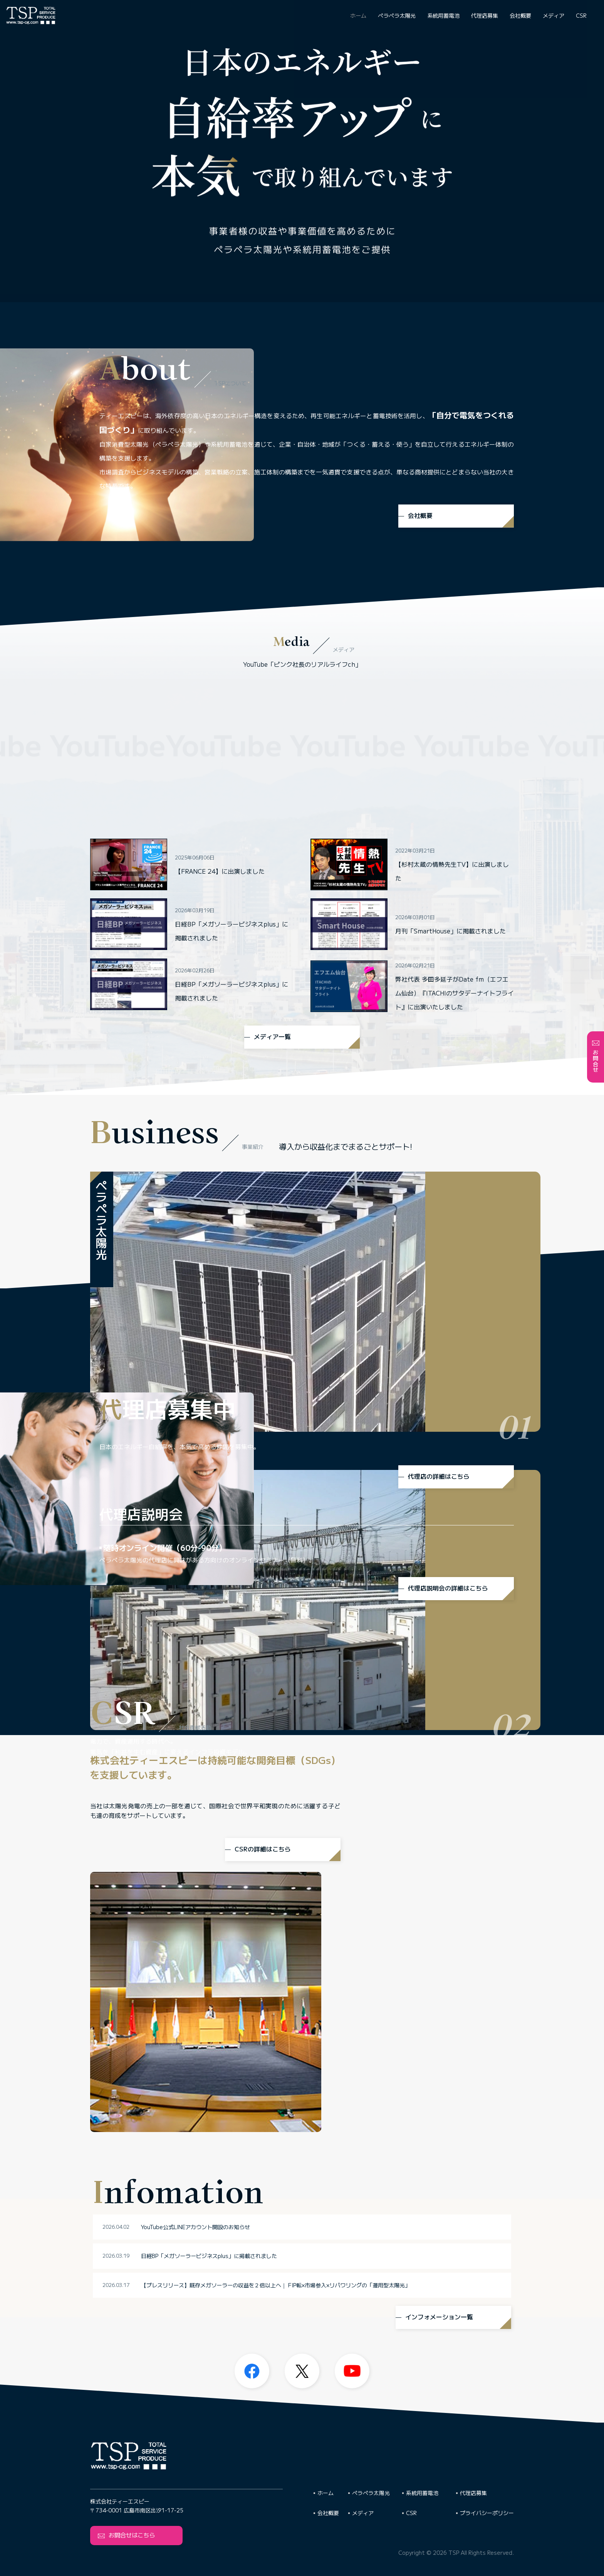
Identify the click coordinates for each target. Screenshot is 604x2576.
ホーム (358, 15)
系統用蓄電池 (443, 15)
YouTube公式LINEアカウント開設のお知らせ (250, 2120)
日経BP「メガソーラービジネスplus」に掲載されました (264, 2149)
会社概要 (520, 15)
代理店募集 (484, 15)
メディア (553, 15)
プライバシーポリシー (487, 2513)
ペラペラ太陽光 (397, 15)
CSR (581, 15)
